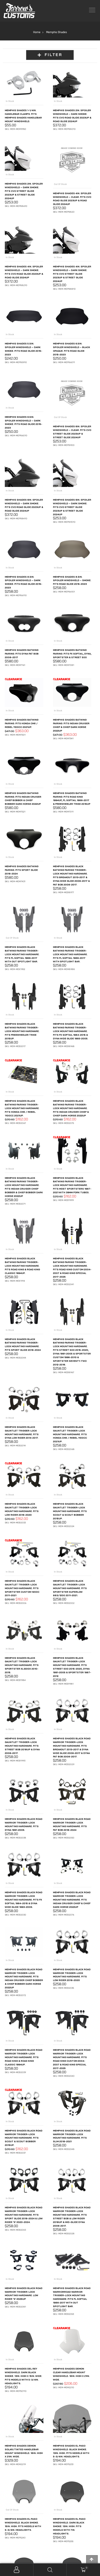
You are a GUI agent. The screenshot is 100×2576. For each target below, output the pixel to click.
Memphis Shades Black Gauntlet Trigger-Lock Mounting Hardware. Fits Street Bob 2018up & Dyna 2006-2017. (22, 1746)
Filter (50, 55)
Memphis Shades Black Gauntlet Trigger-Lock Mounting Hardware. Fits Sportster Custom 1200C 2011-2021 (22, 1588)
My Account (16, 2569)
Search (50, 2569)
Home (36, 32)
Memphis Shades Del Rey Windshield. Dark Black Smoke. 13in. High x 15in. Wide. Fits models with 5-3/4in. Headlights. (23, 2376)
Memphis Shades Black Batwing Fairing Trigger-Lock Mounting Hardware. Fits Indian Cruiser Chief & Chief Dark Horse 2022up (71, 1108)
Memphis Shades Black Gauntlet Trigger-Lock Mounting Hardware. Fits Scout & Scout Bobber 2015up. (70, 1511)
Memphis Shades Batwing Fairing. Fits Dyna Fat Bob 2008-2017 (22, 654)
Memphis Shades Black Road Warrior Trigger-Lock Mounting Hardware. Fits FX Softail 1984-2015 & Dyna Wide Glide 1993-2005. (23, 1899)
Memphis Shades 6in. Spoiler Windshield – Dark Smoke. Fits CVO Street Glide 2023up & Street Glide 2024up (72, 507)
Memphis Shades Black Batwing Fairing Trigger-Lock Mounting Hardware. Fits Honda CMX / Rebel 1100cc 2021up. (22, 1108)
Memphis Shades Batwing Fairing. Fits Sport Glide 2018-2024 (21, 870)
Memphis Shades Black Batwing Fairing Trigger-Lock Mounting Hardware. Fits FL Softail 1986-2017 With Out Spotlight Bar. (22, 954)
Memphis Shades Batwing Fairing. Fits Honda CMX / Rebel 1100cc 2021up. (21, 723)
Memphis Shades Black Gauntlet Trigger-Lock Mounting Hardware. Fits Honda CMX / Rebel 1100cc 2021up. (70, 1434)
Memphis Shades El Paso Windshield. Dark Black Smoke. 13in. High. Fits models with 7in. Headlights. (69, 2526)
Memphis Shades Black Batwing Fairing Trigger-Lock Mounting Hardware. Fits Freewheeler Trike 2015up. (22, 1031)
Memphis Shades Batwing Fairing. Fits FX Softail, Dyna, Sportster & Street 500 (72, 654)
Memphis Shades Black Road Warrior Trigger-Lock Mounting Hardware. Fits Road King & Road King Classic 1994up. (23, 2057)
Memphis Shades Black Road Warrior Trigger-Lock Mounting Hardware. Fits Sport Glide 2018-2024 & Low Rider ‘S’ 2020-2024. (24, 2215)
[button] (92, 2559)
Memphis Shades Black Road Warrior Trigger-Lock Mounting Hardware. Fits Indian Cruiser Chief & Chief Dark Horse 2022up (72, 1899)
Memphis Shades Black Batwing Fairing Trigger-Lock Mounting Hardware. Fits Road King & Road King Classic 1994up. (22, 1266)
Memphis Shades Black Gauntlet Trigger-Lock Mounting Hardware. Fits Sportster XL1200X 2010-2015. (22, 1665)
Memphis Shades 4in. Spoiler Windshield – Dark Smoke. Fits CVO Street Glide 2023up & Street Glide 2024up (72, 274)
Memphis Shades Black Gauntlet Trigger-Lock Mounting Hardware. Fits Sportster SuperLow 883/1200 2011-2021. (70, 1588)
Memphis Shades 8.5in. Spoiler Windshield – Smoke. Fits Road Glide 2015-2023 (72, 580)
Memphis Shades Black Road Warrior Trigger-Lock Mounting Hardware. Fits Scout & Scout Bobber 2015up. (23, 2138)
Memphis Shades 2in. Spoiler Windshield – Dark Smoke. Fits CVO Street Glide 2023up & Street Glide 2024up (24, 191)
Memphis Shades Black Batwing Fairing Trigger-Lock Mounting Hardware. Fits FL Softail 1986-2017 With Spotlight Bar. (70, 954)
